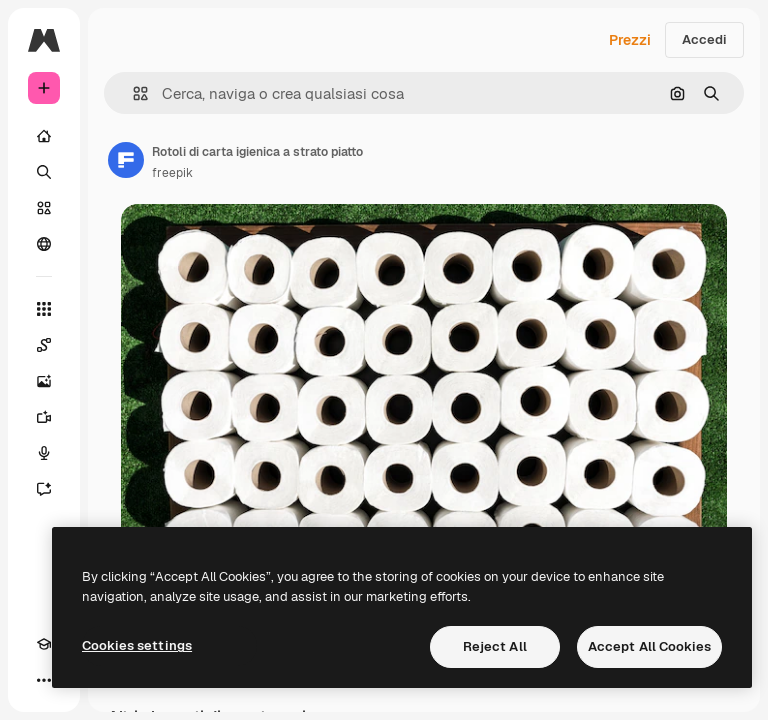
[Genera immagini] (44, 381)
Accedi (704, 39)
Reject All (495, 646)
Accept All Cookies (649, 646)
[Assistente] (44, 489)
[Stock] (44, 208)
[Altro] (44, 680)
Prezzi (630, 40)
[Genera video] (44, 417)
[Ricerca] (44, 172)
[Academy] (44, 644)
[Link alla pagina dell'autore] (126, 160)
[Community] (44, 244)
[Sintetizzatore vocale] (44, 453)
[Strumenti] (44, 309)
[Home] (44, 136)
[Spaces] (44, 345)
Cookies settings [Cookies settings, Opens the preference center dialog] (137, 645)
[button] (132, 93)
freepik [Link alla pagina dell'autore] (172, 173)
